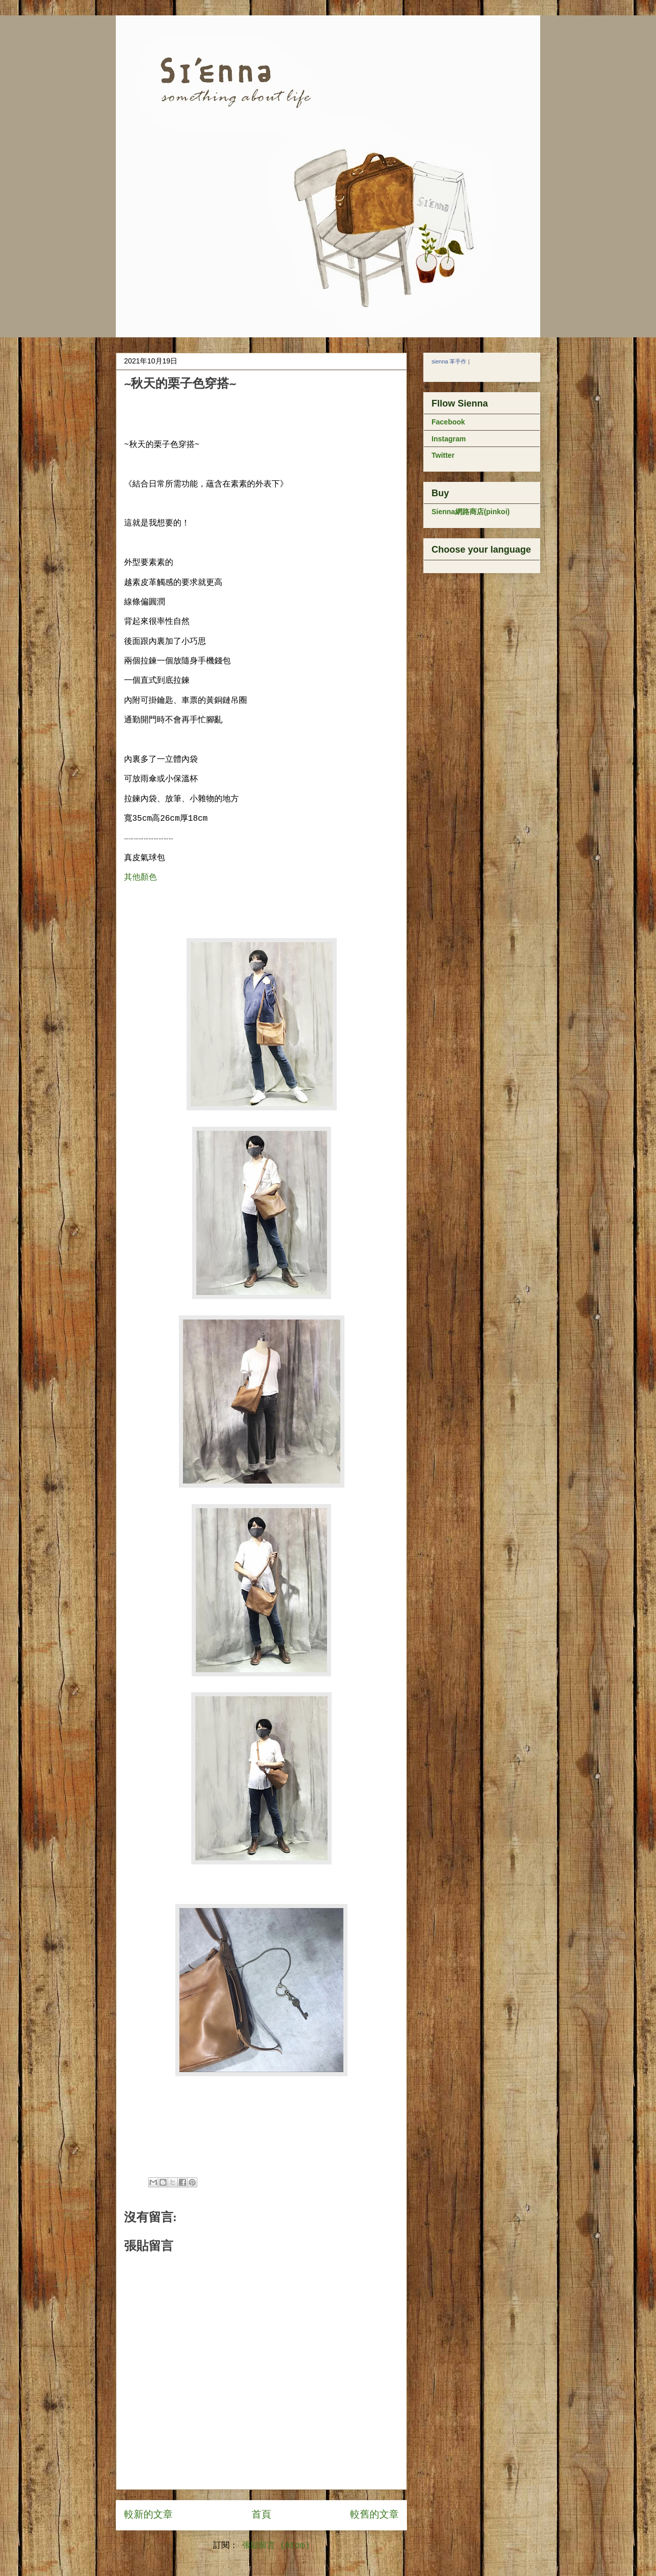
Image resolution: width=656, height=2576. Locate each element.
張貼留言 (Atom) (276, 2545)
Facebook (448, 422)
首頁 (261, 2515)
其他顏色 (140, 877)
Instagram (449, 439)
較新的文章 (148, 2515)
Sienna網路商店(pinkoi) (470, 512)
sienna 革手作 (449, 361)
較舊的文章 (374, 2515)
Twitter (443, 455)
